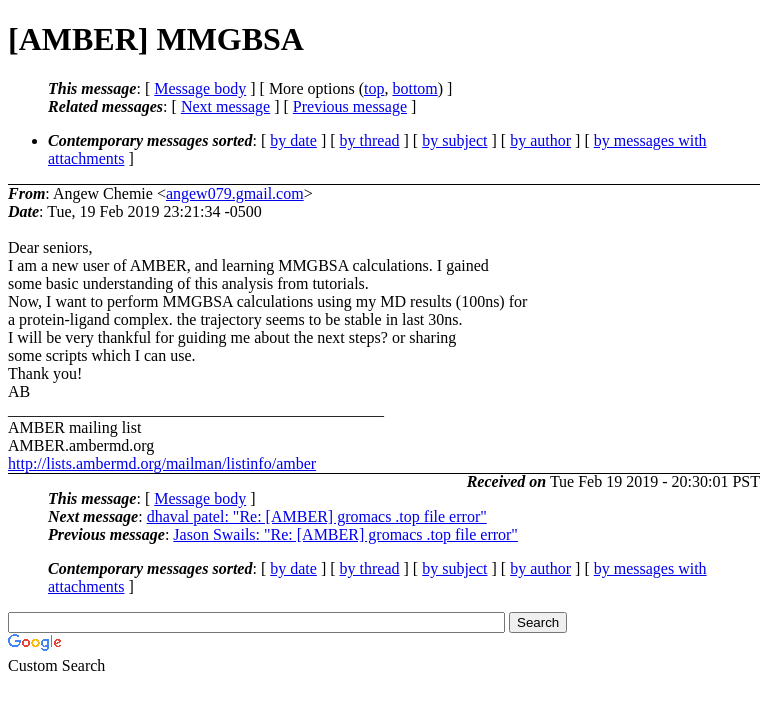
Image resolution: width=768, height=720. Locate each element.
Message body (200, 88)
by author (540, 140)
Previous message (350, 106)
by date (293, 140)
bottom (414, 88)
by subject (454, 140)
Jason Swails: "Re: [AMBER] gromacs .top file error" (345, 534)
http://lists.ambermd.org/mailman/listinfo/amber (162, 463)
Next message (225, 106)
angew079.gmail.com (235, 193)
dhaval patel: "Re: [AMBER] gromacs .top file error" (317, 516)
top (374, 88)
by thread (370, 140)
